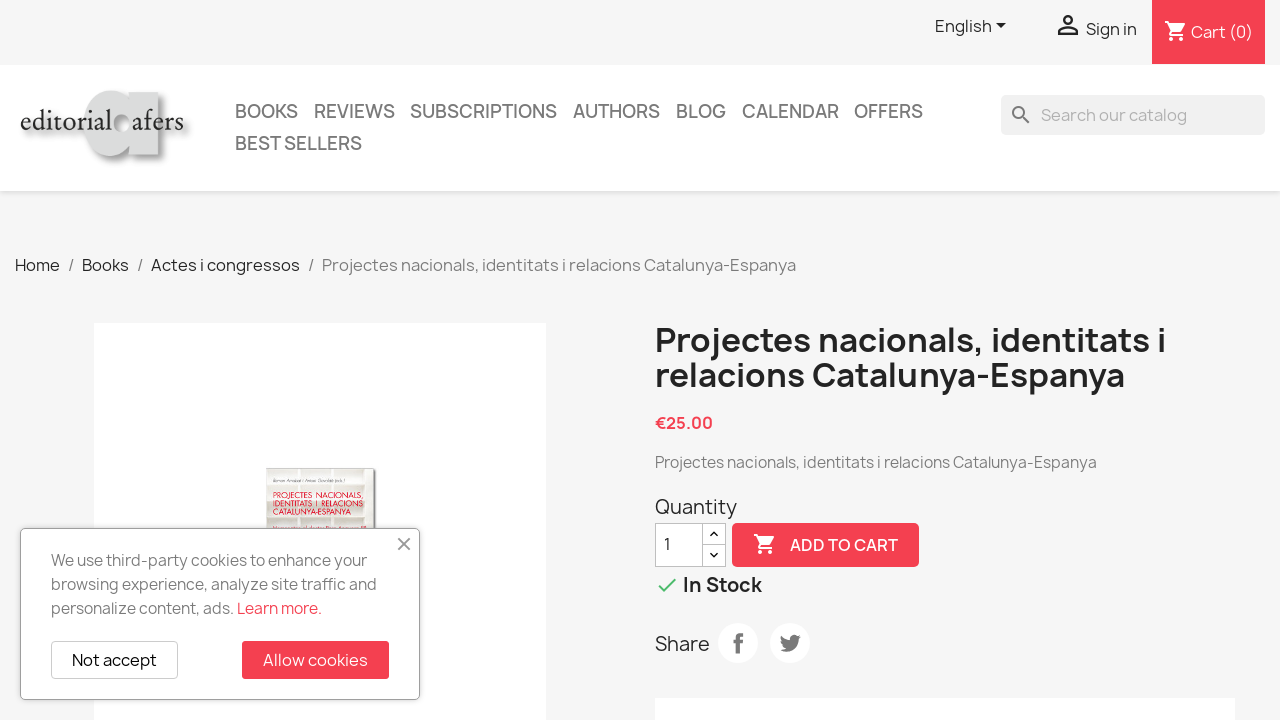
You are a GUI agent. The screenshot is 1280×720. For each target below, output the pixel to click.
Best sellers (298, 143)
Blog (701, 111)
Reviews (354, 111)
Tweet (790, 643)
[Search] (1133, 115)
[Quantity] (679, 545)
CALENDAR (790, 111)
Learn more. (279, 608)
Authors (616, 111)
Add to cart (825, 545)
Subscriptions (483, 111)
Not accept (114, 660)
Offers (888, 111)
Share (738, 643)
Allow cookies (315, 660)
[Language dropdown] (974, 27)
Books (266, 111)
